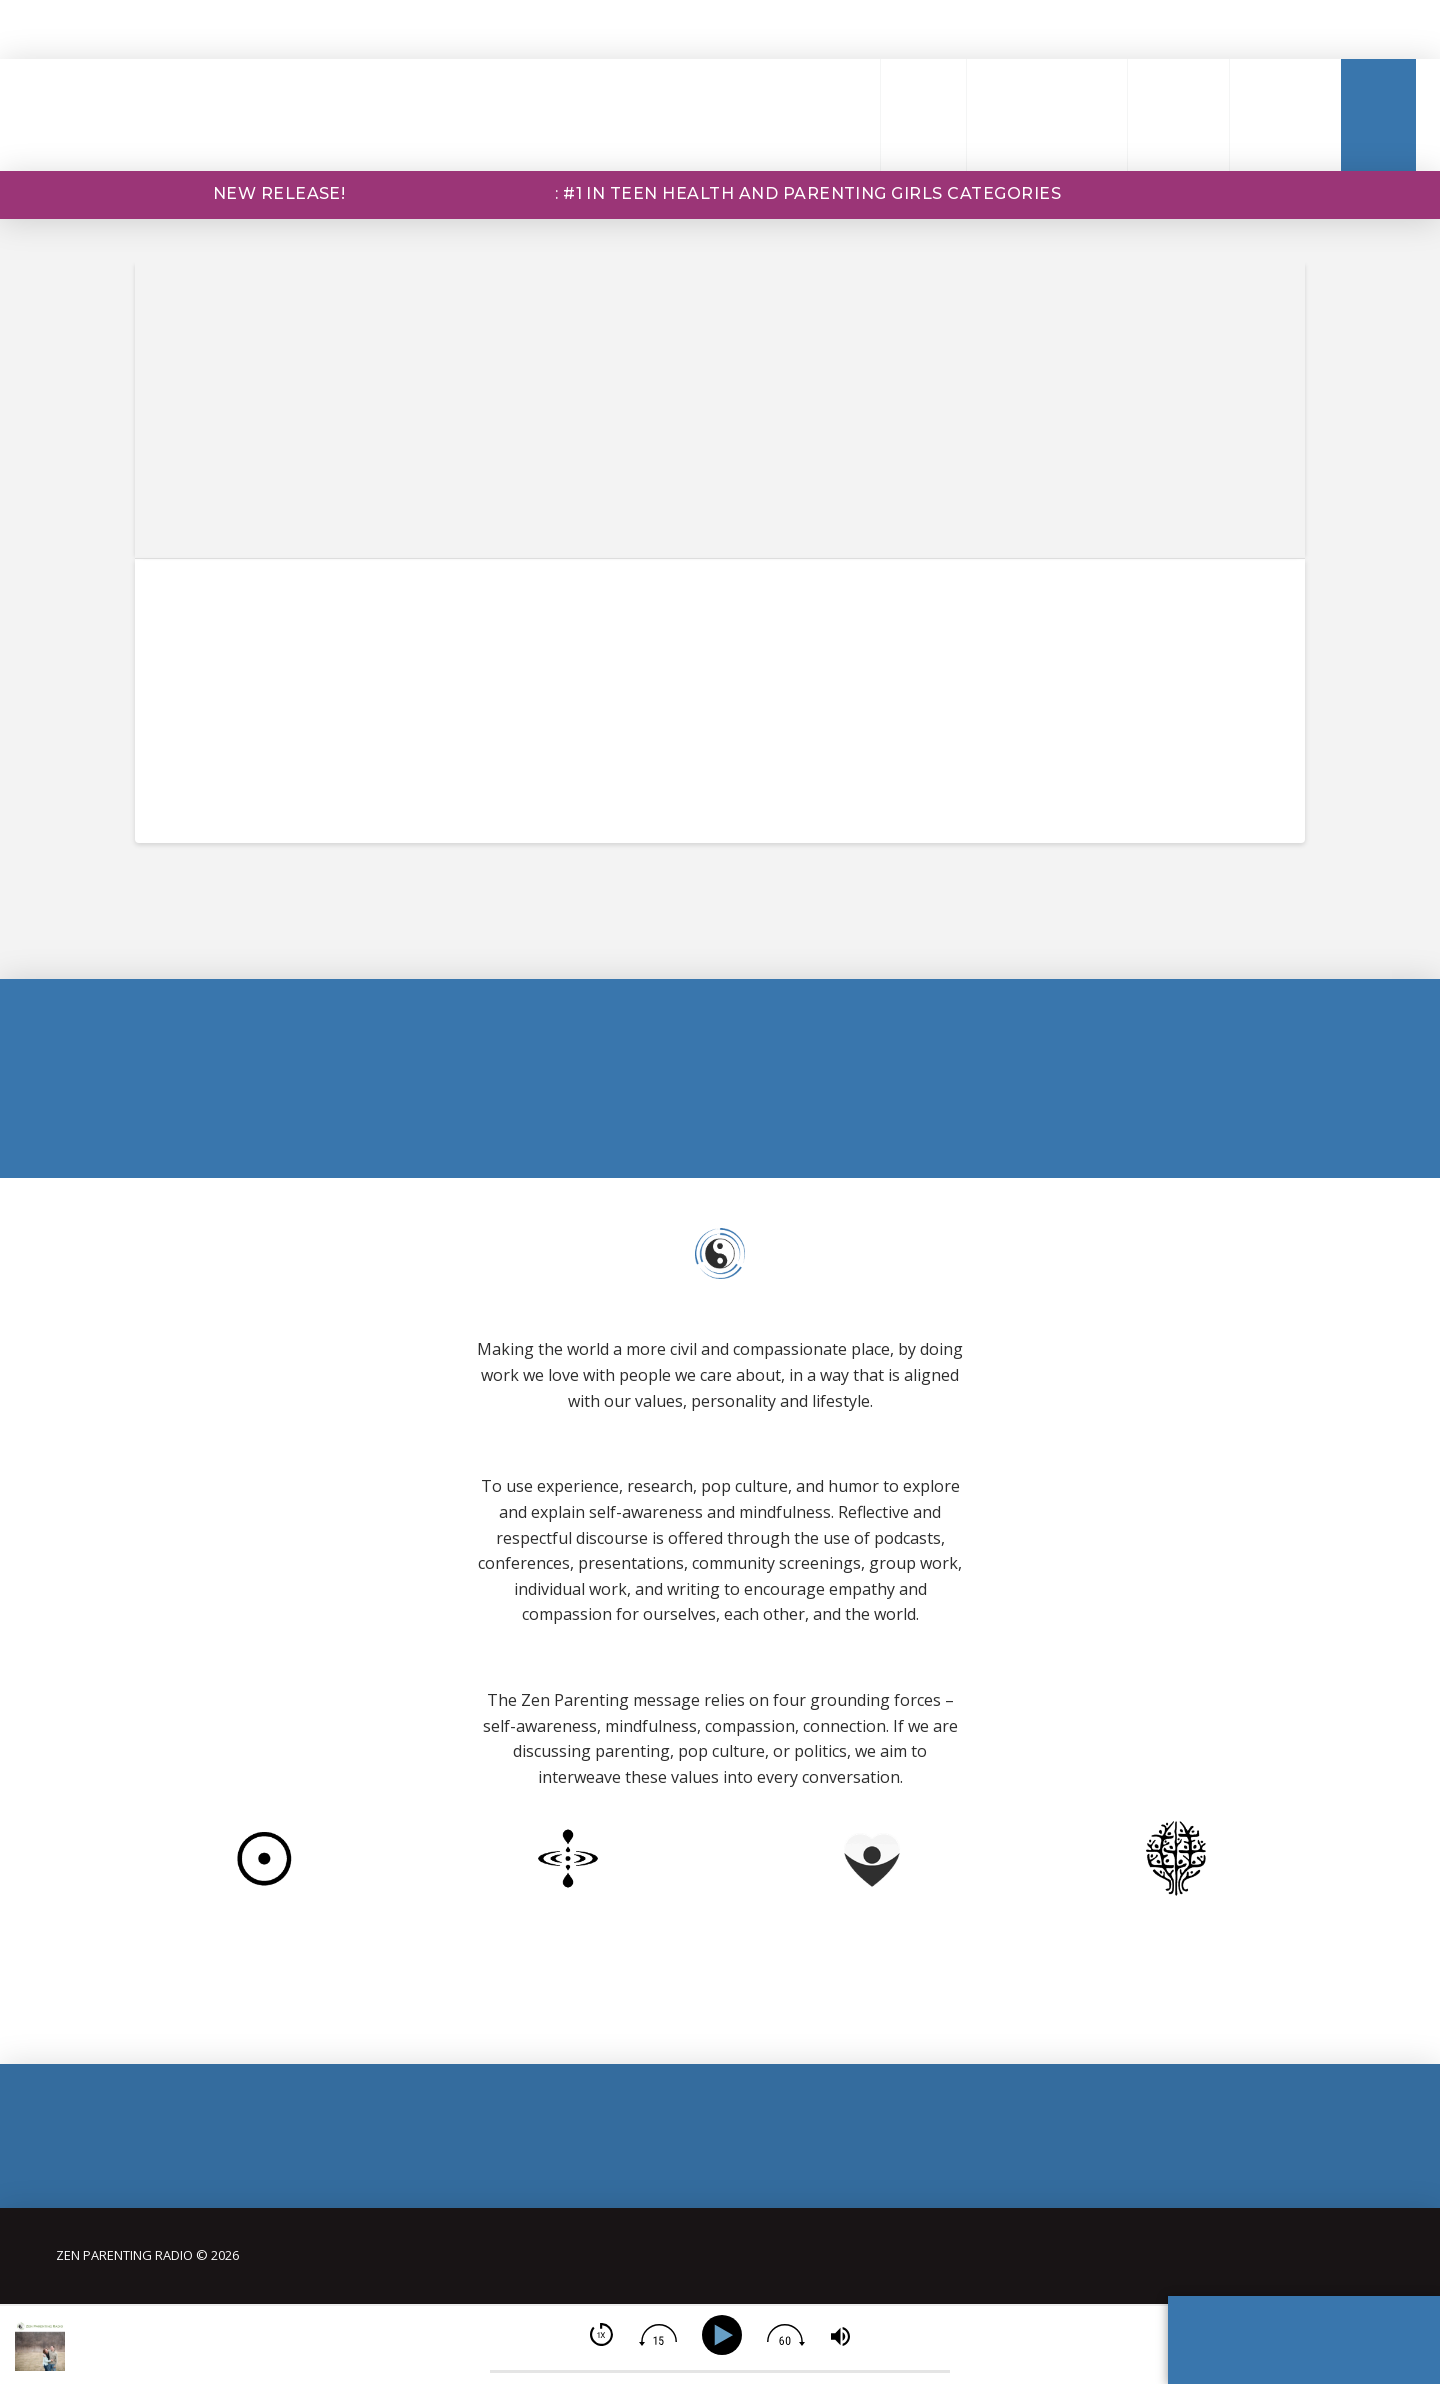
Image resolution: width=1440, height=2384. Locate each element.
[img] (601, 2334)
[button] (830, 115)
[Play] (725, 2335)
